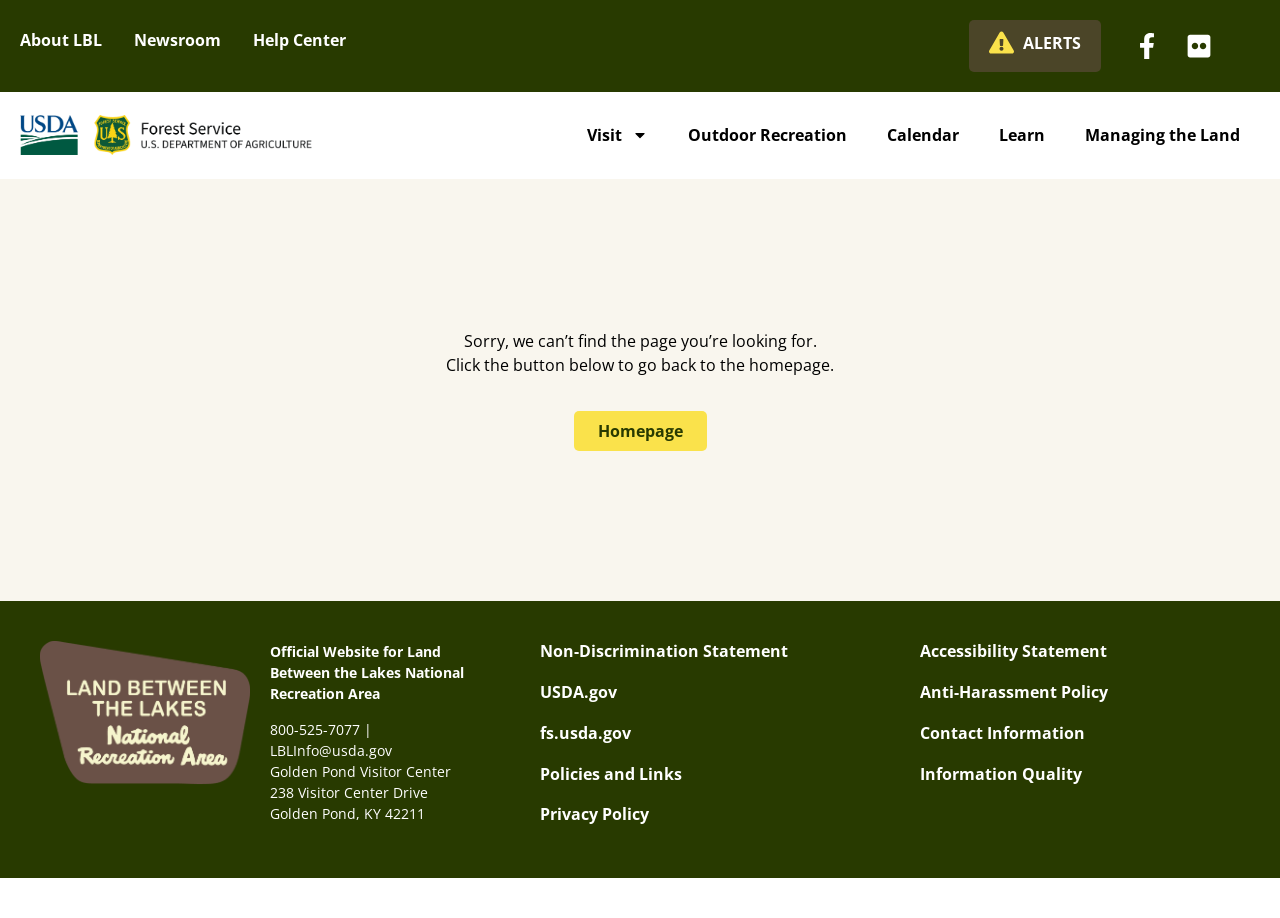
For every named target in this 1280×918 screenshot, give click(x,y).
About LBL (61, 40)
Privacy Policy (594, 814)
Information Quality (1001, 774)
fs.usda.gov (585, 733)
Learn (1022, 135)
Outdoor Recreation (767, 135)
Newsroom (177, 40)
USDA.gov (578, 692)
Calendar (923, 135)
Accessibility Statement (1013, 651)
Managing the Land (1162, 135)
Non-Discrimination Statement (664, 651)
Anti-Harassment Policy (1014, 692)
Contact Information (1002, 733)
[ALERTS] (1001, 42)
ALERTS (1052, 43)
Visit (617, 135)
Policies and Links (611, 774)
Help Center (299, 40)
